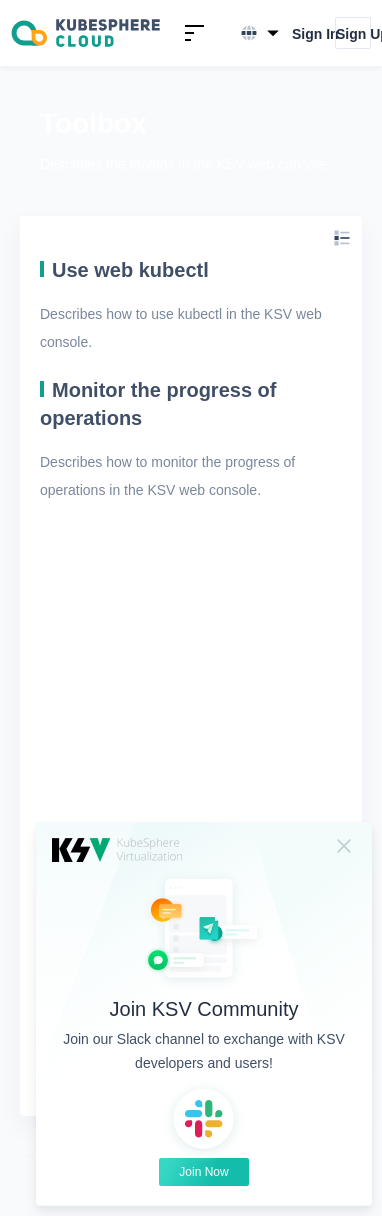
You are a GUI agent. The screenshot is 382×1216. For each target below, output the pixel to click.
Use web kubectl (130, 270)
